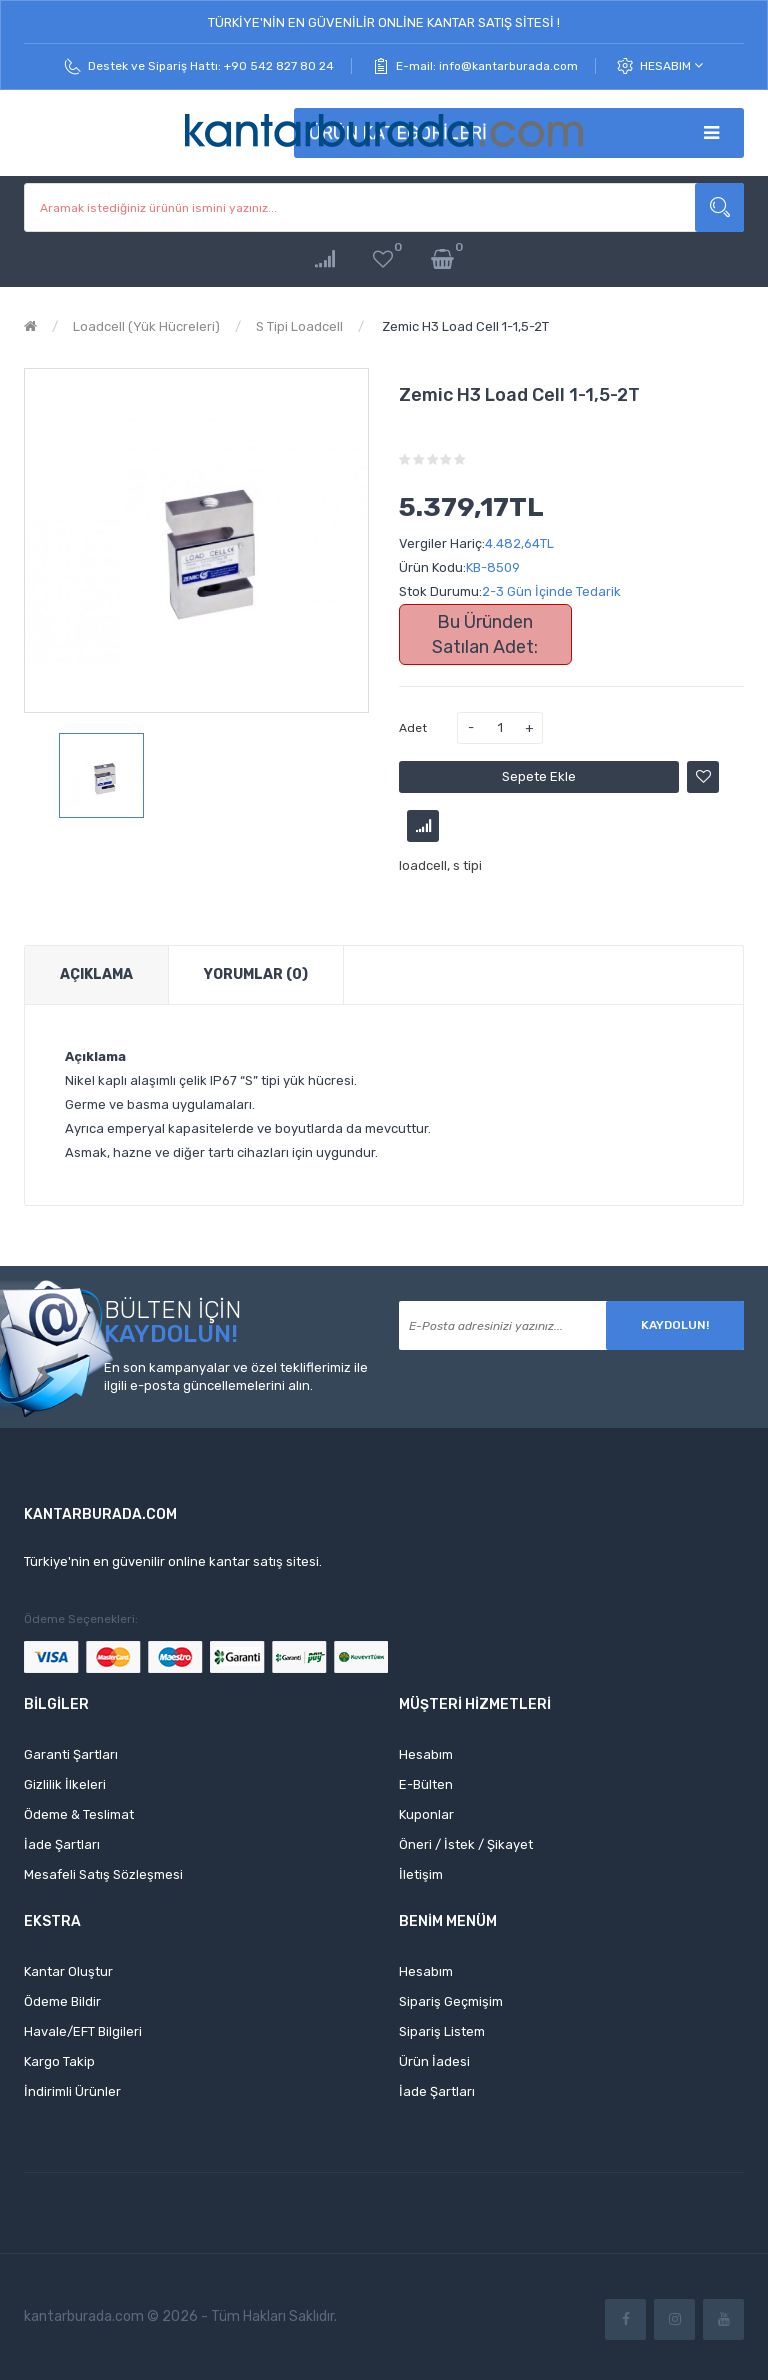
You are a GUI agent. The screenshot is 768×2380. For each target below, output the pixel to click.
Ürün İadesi (434, 2061)
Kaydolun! (675, 1325)
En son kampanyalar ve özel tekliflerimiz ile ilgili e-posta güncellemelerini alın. (236, 1377)
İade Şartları (62, 1844)
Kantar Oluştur (68, 1971)
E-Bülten (426, 1784)
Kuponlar (426, 1814)
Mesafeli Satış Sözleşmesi (103, 1874)
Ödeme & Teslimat (79, 1814)
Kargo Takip (59, 2061)
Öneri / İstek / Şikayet (466, 1844)
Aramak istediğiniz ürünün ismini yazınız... (719, 207)
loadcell (423, 865)
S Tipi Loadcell (299, 326)
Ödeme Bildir (62, 2001)
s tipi (467, 865)
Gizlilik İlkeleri (65, 1784)
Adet (413, 728)
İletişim (421, 1874)
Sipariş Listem (442, 2031)
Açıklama (96, 974)
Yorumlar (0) (256, 974)
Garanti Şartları (71, 1754)
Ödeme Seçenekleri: (81, 1619)
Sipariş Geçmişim (451, 2001)
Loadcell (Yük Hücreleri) (146, 326)
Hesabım (671, 65)
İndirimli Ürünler (72, 2091)
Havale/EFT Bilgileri (83, 2031)
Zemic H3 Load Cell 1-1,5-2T (464, 326)
